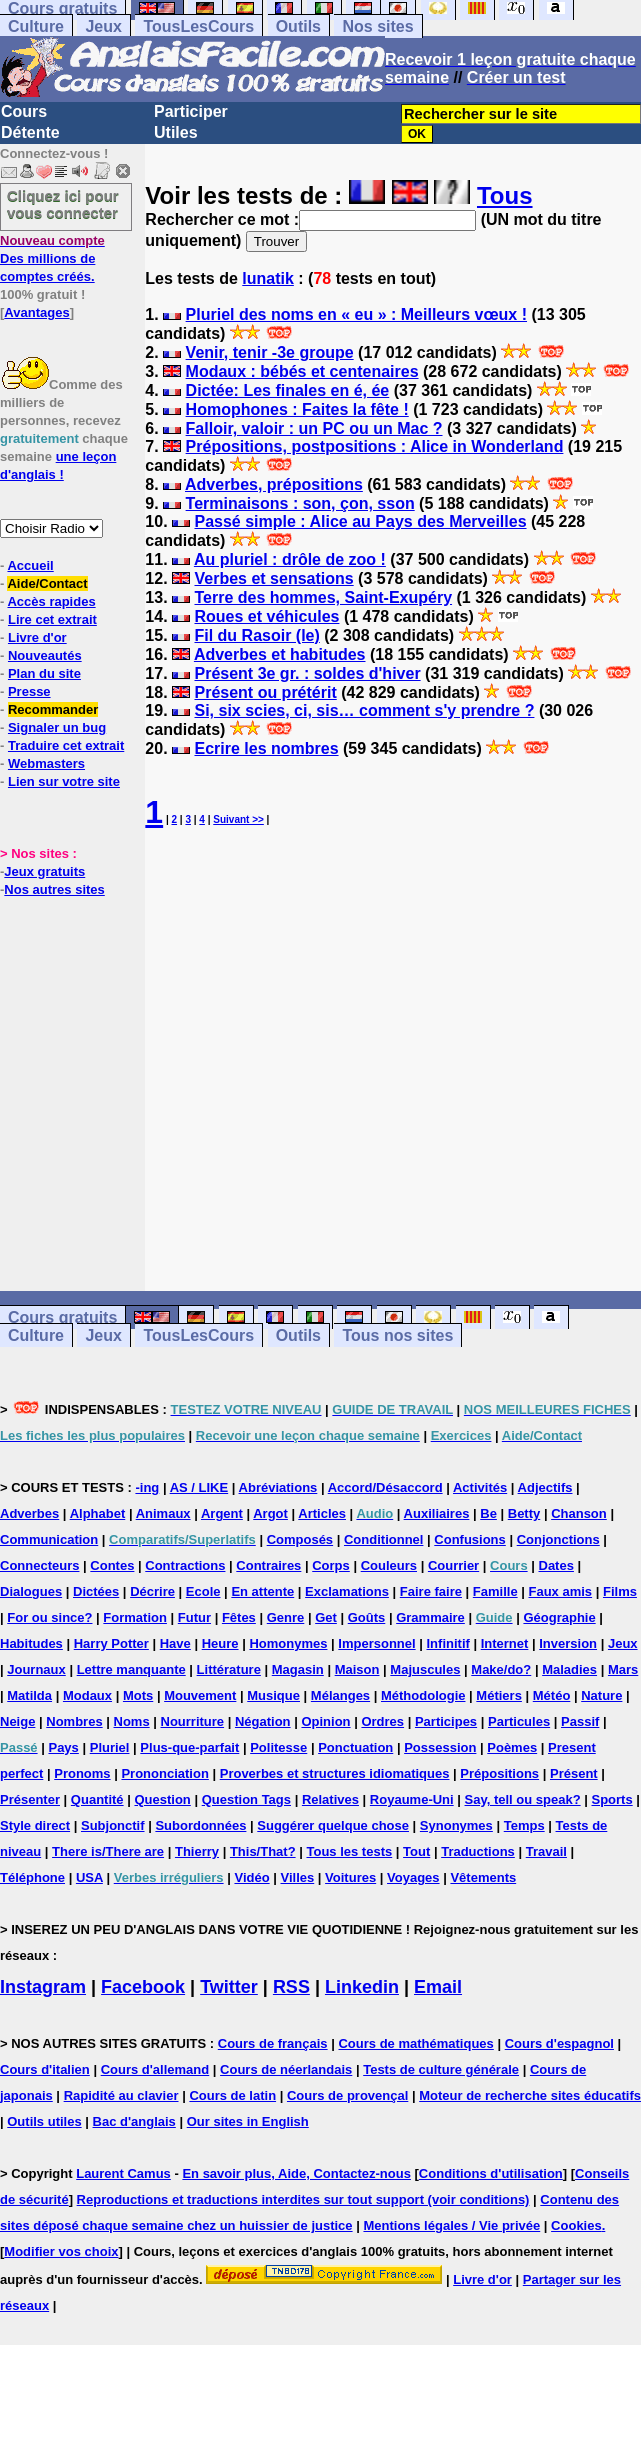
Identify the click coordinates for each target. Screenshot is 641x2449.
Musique (273, 1695)
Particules (519, 1721)
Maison (357, 1669)
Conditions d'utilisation (491, 2173)
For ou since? (49, 1617)
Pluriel (110, 1747)
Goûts (367, 1617)
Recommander (53, 709)
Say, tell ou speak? (523, 1799)
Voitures (350, 1877)
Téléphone (32, 1877)
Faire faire (431, 1591)
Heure (220, 1643)
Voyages (413, 1877)
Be (488, 1513)
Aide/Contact (47, 583)
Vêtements (483, 1877)
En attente (262, 1591)
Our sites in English (248, 2121)
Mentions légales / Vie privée (451, 2225)
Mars (623, 1669)
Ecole (203, 1591)
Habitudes (31, 1643)
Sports (612, 1799)
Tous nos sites (397, 1335)
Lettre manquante (131, 1669)
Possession (440, 1747)
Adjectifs (545, 1487)
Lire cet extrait (52, 619)
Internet (505, 1643)
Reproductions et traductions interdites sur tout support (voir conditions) (303, 2199)
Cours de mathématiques (415, 2043)
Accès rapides (51, 601)
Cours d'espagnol (559, 2043)
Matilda (29, 1695)
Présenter (30, 1799)
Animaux (163, 1513)
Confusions (470, 1539)
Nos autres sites (54, 889)
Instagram (43, 1987)
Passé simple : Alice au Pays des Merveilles (360, 521)
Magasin (298, 1669)
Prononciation (164, 1773)
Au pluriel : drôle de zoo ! (290, 559)
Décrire (152, 1591)
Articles (322, 1513)
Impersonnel (376, 1643)
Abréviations (278, 1487)
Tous (505, 195)
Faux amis (561, 1591)
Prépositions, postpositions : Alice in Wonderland (375, 446)
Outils (298, 26)
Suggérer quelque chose (333, 1825)
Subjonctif (113, 1825)
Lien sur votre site (64, 781)
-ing (147, 1487)
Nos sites (377, 26)
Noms (132, 1721)
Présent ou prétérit (265, 692)
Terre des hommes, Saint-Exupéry (323, 597)
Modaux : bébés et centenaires (302, 371)
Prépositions (499, 1773)
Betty (524, 1513)
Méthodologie (423, 1695)
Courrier (453, 1565)
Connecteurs (39, 1565)
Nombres (74, 1721)
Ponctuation (355, 1747)
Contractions (185, 1565)
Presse (29, 691)
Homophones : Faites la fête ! (297, 409)
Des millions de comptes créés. (52, 258)
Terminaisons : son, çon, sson (300, 503)
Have (175, 1643)
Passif (580, 1721)
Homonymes (288, 1643)
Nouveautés (45, 655)
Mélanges (340, 1695)
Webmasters (46, 763)
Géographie (559, 1617)
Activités (480, 1487)
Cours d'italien (45, 2069)
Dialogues (31, 1591)
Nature (601, 1695)
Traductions (478, 1851)
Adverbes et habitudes (280, 654)
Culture (36, 26)
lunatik (268, 278)
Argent (222, 1513)
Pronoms (82, 1773)
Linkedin (362, 1987)
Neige (17, 1721)
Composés (300, 1539)
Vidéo (251, 1877)
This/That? (263, 1851)
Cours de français (273, 2043)
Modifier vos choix (61, 2251)
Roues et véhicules (266, 616)
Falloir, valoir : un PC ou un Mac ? (314, 428)
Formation (135, 1617)
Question (162, 1799)
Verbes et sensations (273, 578)
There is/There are (108, 1851)
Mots (138, 1695)
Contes (112, 1565)
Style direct (35, 1825)
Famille (495, 1591)
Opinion (325, 1721)
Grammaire (430, 1617)
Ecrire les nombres (266, 748)
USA (89, 1877)
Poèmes (512, 1747)
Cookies (576, 2225)
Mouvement (200, 1695)
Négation (263, 1721)
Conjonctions (558, 1539)
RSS (291, 1987)
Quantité (97, 1799)
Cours (24, 111)
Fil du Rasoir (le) (256, 635)
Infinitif (448, 1643)
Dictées (96, 1591)
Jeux (103, 26)
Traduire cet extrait (66, 745)
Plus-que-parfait (189, 1747)
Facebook (143, 1987)
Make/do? (501, 1669)
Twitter (229, 1987)
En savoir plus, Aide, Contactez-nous (296, 2173)
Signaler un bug (57, 727)
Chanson (579, 1513)
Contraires (268, 1565)
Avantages (36, 312)
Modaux (87, 1695)
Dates (556, 1565)
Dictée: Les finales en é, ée (288, 390)
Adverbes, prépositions (274, 484)
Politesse (278, 1747)
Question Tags (246, 1799)
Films (620, 1591)
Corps (331, 1565)
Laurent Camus (123, 2173)
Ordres (382, 1721)
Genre (286, 1617)
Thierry (197, 1851)
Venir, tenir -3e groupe (270, 352)
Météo (552, 1695)
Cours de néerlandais (286, 2069)
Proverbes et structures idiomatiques (335, 1773)
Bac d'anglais (134, 2121)
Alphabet (98, 1513)
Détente (30, 132)
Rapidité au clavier (121, 2095)
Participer (191, 111)
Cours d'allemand (155, 2069)
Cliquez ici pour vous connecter (63, 204)
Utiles (176, 132)
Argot (270, 1513)
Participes (446, 1721)
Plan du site (44, 673)
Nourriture (193, 1721)
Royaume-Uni (412, 1799)
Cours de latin (232, 2095)
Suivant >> (238, 819)
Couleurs (389, 1565)
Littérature (229, 1669)
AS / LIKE (199, 1487)
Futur (194, 1617)
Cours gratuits (62, 1317)
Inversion (568, 1643)
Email (438, 1987)
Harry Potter (111, 1643)
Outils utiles (44, 2121)
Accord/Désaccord (385, 1487)
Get (326, 1617)
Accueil (30, 565)
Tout (416, 1851)
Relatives (330, 1799)
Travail (546, 1851)
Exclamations (347, 1591)
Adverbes (29, 1513)
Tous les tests (349, 1851)
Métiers (499, 1695)
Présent (574, 1773)
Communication (49, 1539)
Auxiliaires (437, 1513)
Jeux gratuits (44, 871)
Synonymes (456, 1825)
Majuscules (425, 1669)
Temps (524, 1825)
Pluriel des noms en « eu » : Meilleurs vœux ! (356, 314)
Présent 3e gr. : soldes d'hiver (307, 673)
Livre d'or (37, 637)
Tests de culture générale (441, 2069)
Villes (298, 1877)
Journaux (36, 1669)
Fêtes (239, 1617)
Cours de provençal (347, 2095)
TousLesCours (198, 26)
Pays (63, 1747)
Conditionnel (383, 1539)
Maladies (569, 1669)
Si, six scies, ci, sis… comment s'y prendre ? (364, 710)
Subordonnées (200, 1825)
